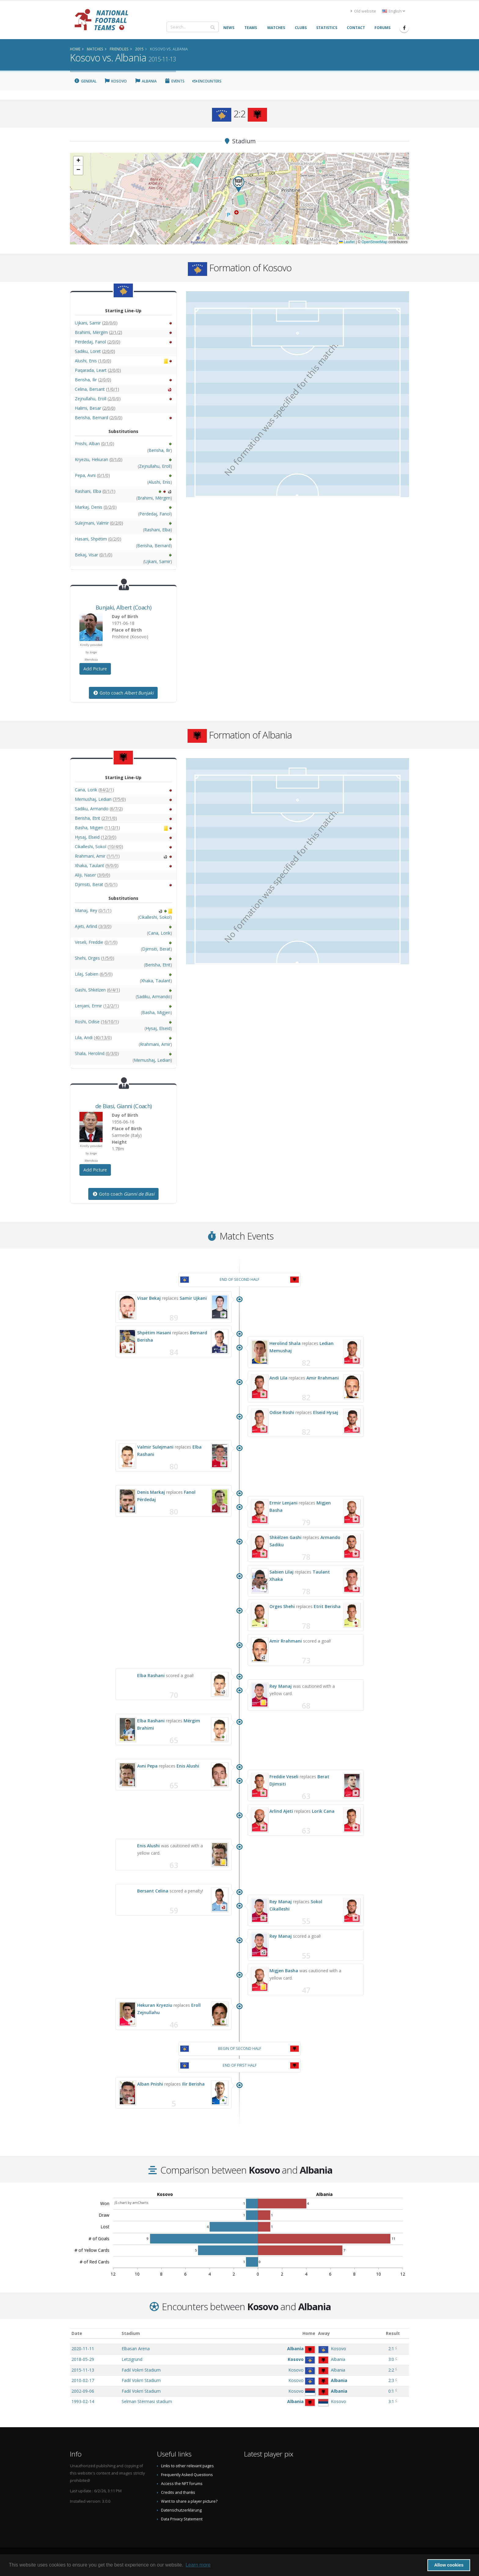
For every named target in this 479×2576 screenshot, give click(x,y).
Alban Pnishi (150, 2084)
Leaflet (347, 242)
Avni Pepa (147, 1766)
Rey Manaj (280, 1686)
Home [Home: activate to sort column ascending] (308, 2333)
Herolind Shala (285, 1343)
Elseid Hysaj (325, 1412)
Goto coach (123, 693)
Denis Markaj (151, 1492)
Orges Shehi (282, 1606)
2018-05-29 (82, 2359)
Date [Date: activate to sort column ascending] (76, 2333)
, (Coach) (123, 607)
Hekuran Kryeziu (154, 2005)
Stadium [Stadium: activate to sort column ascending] (131, 2333)
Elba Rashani (151, 1675)
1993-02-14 (82, 2401)
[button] (238, 184)
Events (175, 81)
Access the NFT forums (182, 2483)
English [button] (393, 11)
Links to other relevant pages (187, 2465)
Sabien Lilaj (281, 1572)
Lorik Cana (323, 1811)
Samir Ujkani (193, 1298)
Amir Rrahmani (322, 1378)
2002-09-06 (82, 2391)
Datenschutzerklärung (181, 2510)
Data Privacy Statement (182, 2519)
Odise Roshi (281, 1412)
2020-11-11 (82, 2348)
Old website (363, 11)
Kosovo (115, 81)
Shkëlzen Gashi (285, 1537)
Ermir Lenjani (283, 1503)
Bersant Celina (152, 1891)
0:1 (391, 2391)
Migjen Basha (283, 1970)
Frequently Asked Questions (187, 2474)
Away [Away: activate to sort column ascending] (324, 2333)
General (85, 81)
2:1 (391, 2348)
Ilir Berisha (193, 2084)
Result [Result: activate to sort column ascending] (393, 2333)
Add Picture (95, 669)
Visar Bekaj (149, 1298)
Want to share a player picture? (189, 2501)
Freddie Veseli (283, 1776)
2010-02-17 (82, 2380)
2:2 (391, 2370)
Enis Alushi (188, 1766)
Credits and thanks (178, 2492)
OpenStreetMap (374, 242)
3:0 (391, 2359)
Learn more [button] (197, 2564)
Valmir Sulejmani (155, 1447)
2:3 (391, 2380)
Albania (146, 81)
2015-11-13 (82, 2370)
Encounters (206, 81)
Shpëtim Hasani (154, 1333)
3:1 (391, 2401)
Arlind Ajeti (281, 1811)
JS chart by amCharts (131, 2202)
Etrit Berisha (327, 1606)
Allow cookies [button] (448, 2565)
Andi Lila (278, 1378)
